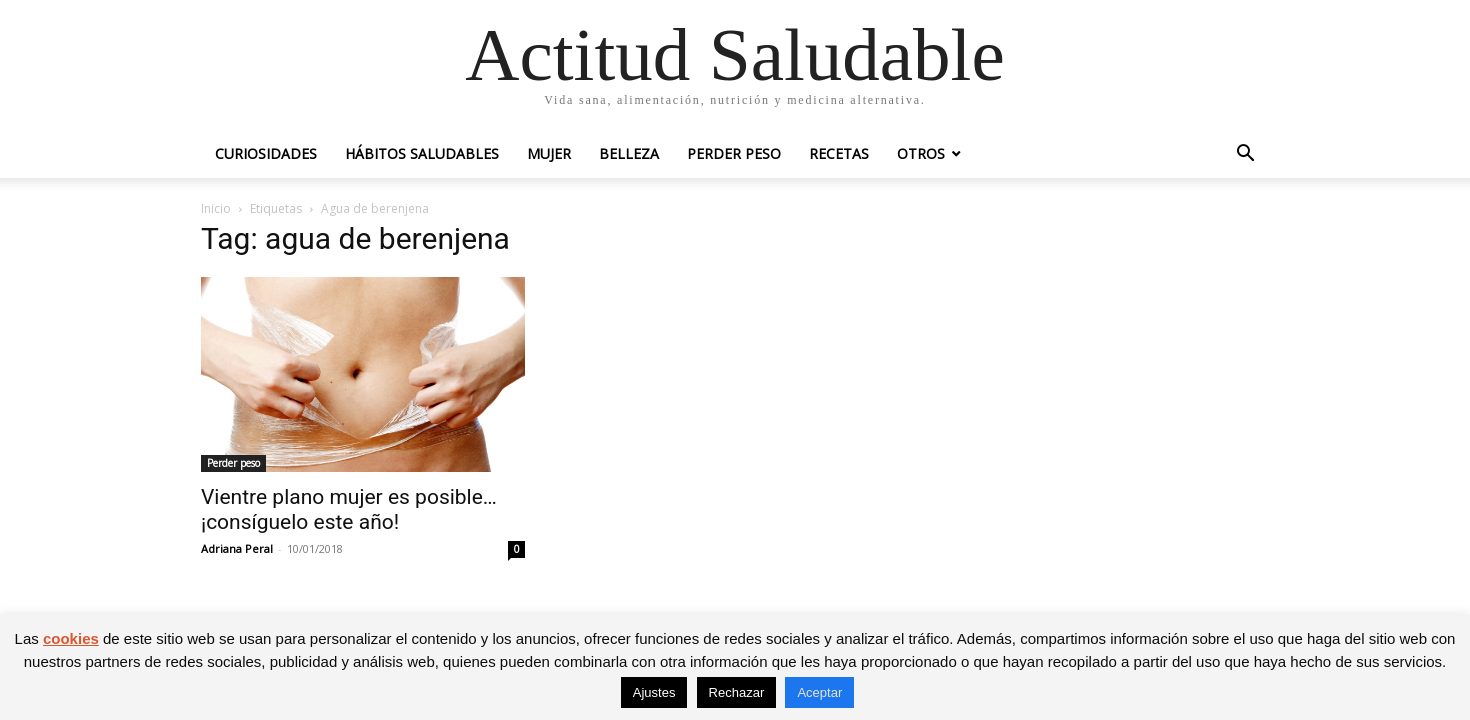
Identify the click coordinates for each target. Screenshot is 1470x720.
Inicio (216, 208)
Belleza (629, 153)
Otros (921, 153)
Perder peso (734, 153)
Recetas (839, 153)
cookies (71, 638)
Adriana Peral (237, 548)
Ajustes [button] (654, 692)
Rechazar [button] (737, 692)
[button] (1245, 155)
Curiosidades (266, 153)
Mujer (549, 153)
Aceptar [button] (819, 692)
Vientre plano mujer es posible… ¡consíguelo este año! (349, 509)
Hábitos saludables (422, 153)
